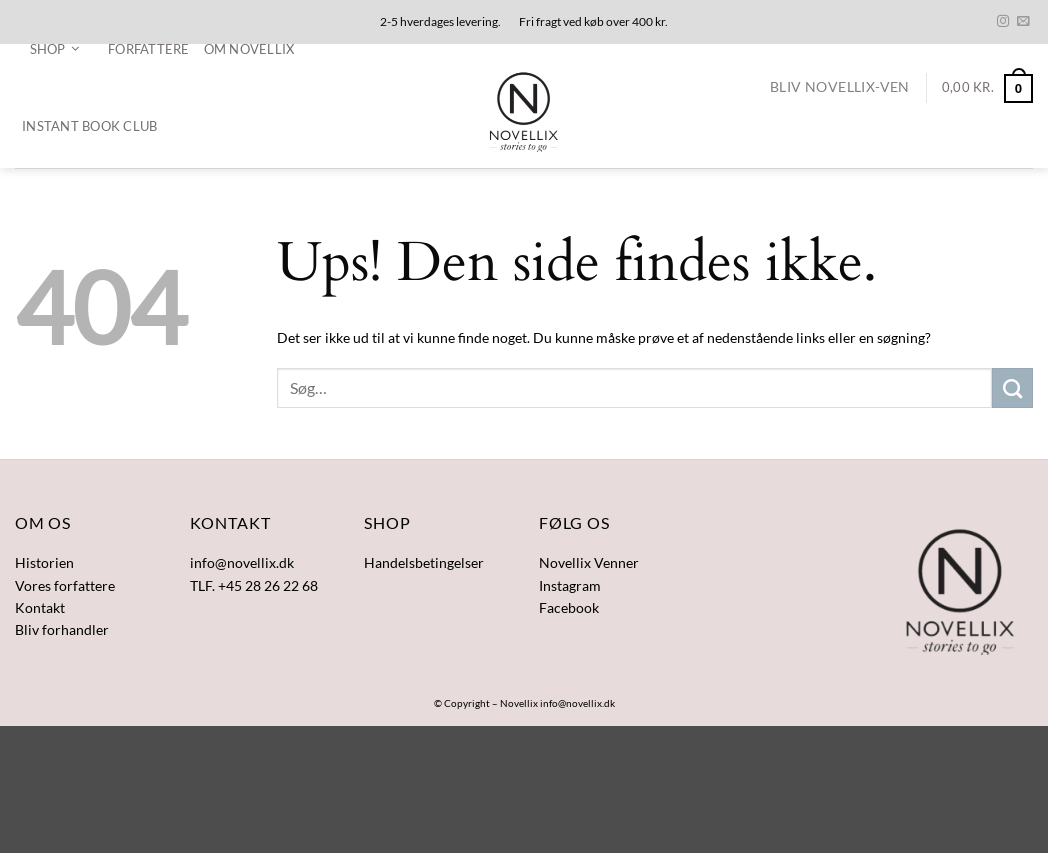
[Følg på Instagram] (1003, 22)
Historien (44, 562)
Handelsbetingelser (424, 562)
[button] (54, 49)
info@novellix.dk (577, 703)
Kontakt (40, 607)
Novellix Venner (589, 562)
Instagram (570, 585)
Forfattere (149, 49)
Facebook (569, 607)
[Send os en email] (1023, 22)
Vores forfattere (65, 585)
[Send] (1012, 388)
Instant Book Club (89, 126)
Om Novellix (249, 49)
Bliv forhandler (62, 629)
